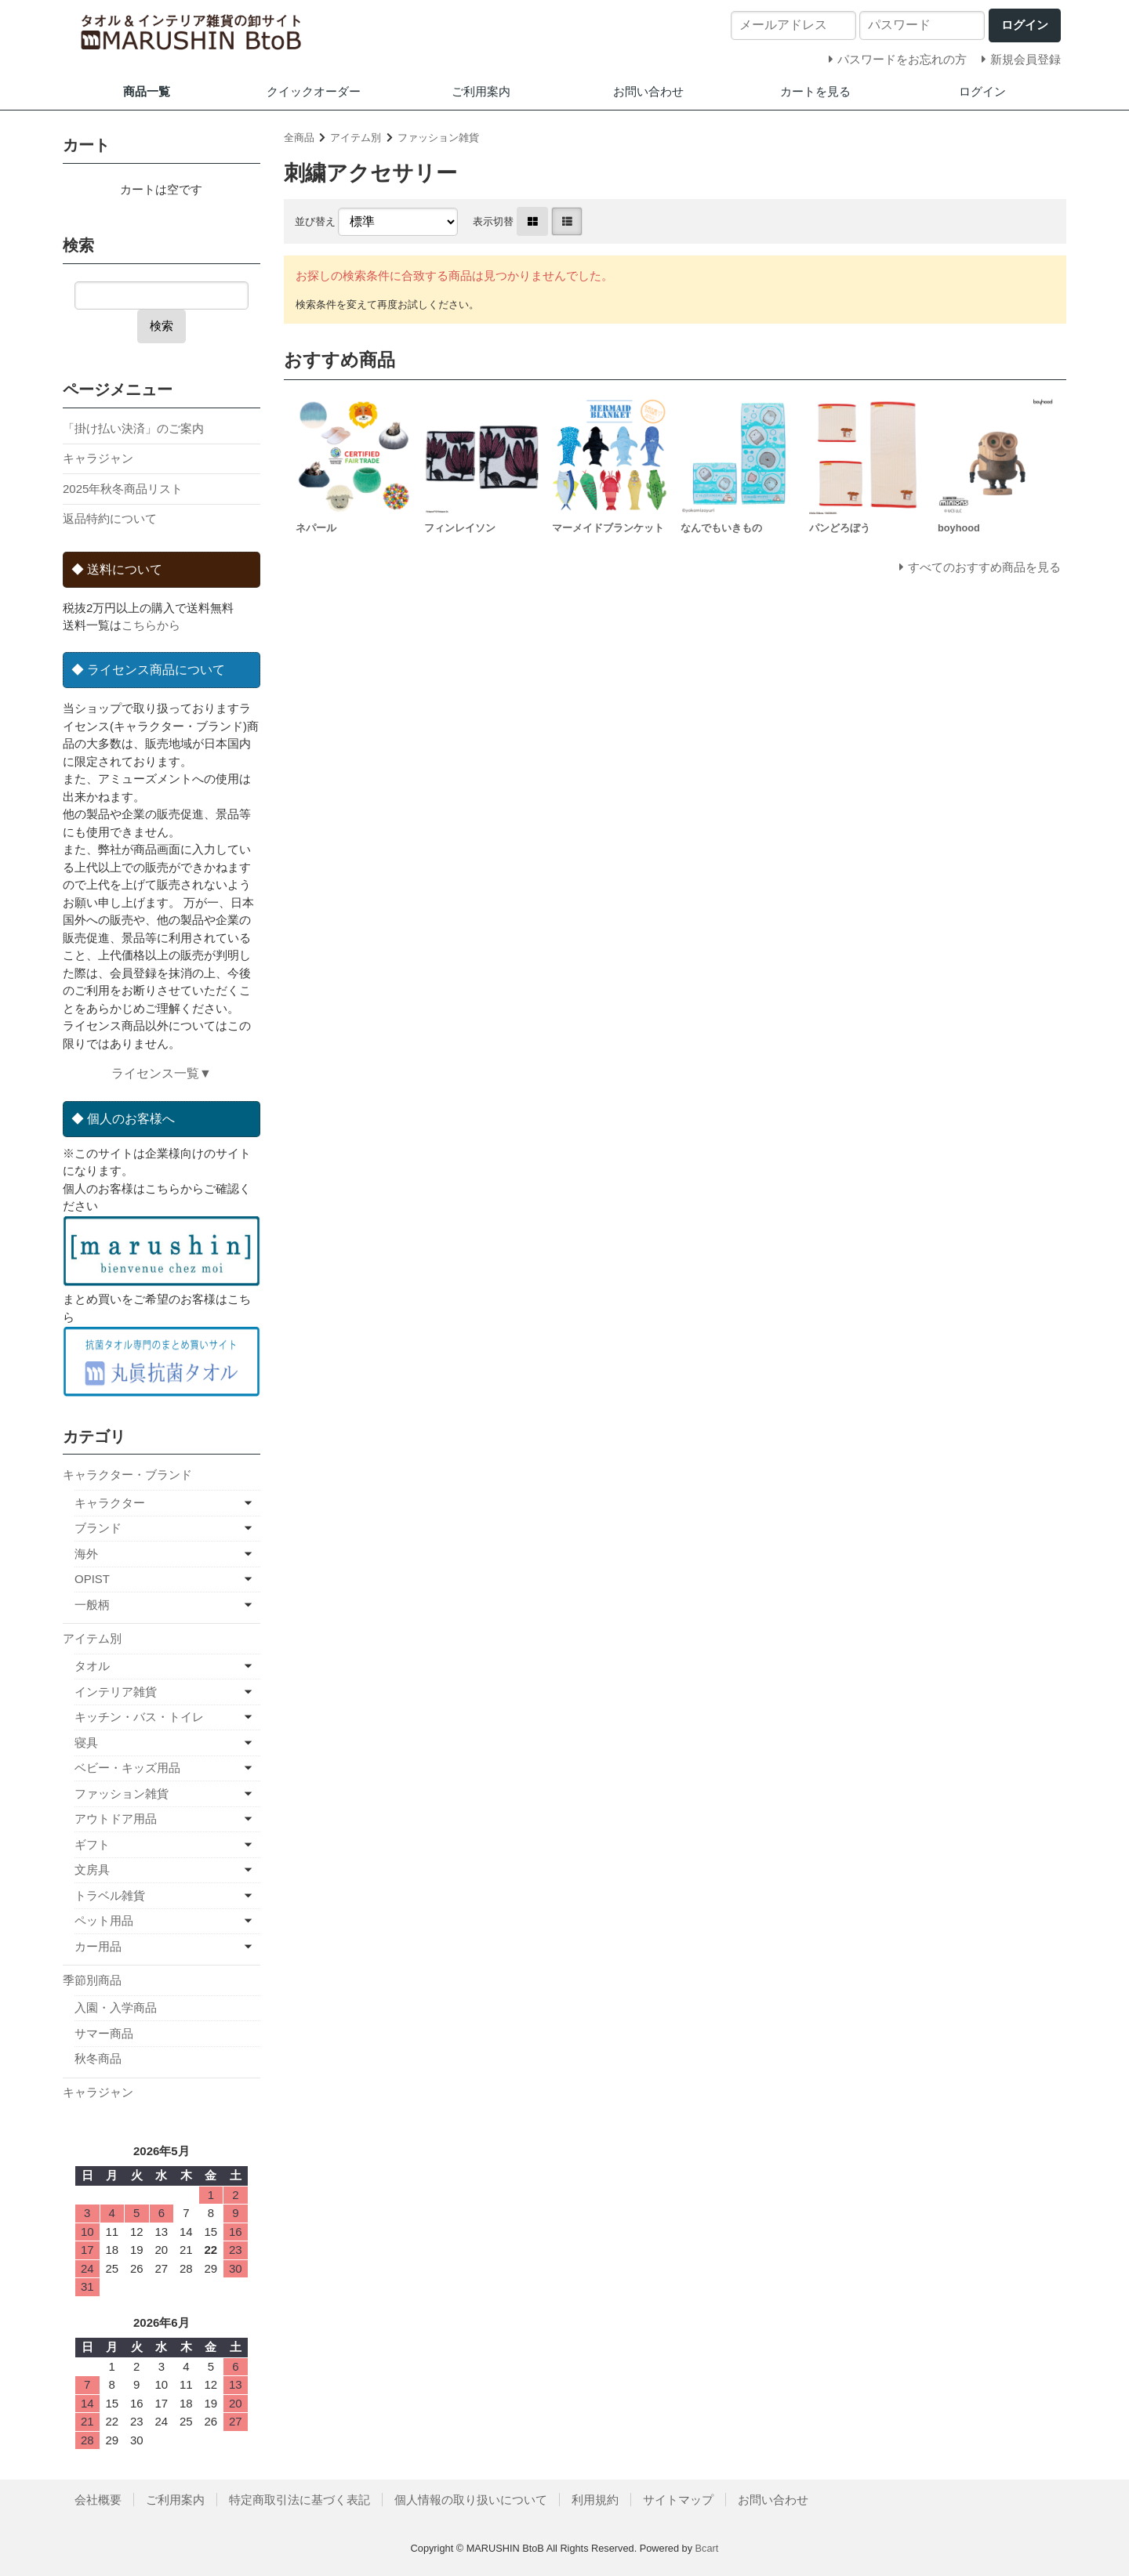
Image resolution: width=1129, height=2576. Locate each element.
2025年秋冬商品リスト (123, 488)
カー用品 (98, 1946)
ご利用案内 (481, 91)
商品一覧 (146, 91)
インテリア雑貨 (115, 1691)
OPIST (92, 1578)
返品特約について (110, 518)
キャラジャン (98, 458)
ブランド (98, 1527)
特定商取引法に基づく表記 (299, 2499)
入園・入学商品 (115, 2007)
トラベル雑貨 (109, 1895)
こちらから (151, 625)
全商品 (299, 137)
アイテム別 (355, 137)
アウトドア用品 (115, 1818)
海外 (86, 1553)
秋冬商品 (98, 2058)
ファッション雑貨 (438, 137)
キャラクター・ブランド (127, 1474)
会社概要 (98, 2499)
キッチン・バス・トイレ (139, 1716)
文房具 (92, 1869)
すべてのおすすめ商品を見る (984, 567)
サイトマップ (678, 2499)
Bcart (707, 2548)
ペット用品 (103, 1920)
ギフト (92, 1844)
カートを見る (815, 91)
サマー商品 (103, 2033)
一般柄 (92, 1604)
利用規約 (595, 2499)
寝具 (86, 1742)
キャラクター (109, 1502)
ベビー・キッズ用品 (127, 1767)
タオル (92, 1665)
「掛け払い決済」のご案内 (133, 428)
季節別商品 (92, 1980)
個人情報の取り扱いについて (470, 2499)
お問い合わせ (648, 91)
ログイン (982, 91)
